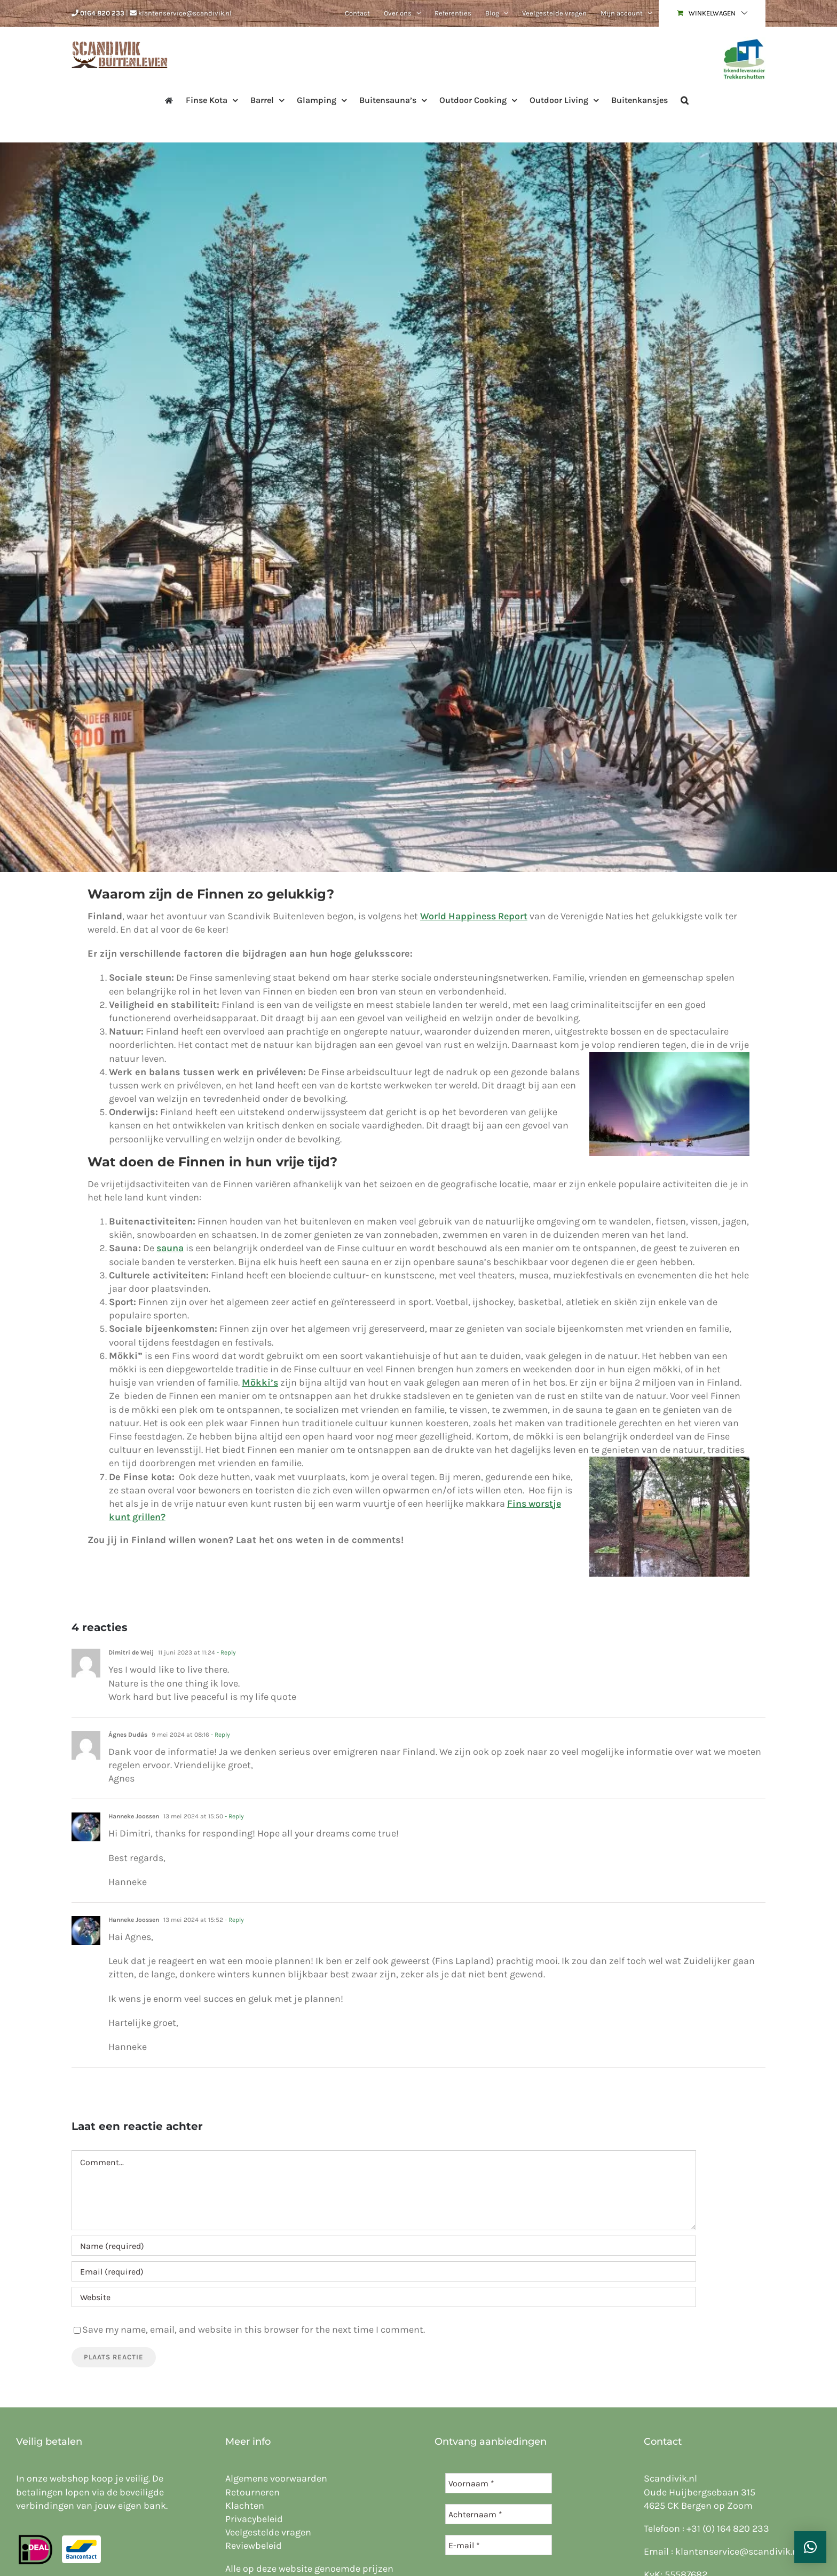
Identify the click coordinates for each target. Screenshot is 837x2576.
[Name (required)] (384, 2246)
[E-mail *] (498, 2545)
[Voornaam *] (498, 2483)
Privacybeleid (254, 2519)
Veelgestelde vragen (268, 2532)
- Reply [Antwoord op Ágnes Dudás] (219, 1734)
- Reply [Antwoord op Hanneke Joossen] (233, 1816)
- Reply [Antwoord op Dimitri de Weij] (225, 1652)
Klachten (244, 2505)
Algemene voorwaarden (276, 2478)
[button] (685, 99)
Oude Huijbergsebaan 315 (699, 2492)
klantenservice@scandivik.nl (185, 13)
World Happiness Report (473, 916)
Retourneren (252, 2492)
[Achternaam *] (498, 2514)
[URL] (384, 2297)
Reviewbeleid (253, 2545)
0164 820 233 (102, 13)
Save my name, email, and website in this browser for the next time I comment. (253, 2329)
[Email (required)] (384, 2271)
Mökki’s (260, 1382)
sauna (170, 1248)
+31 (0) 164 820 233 (727, 2528)
